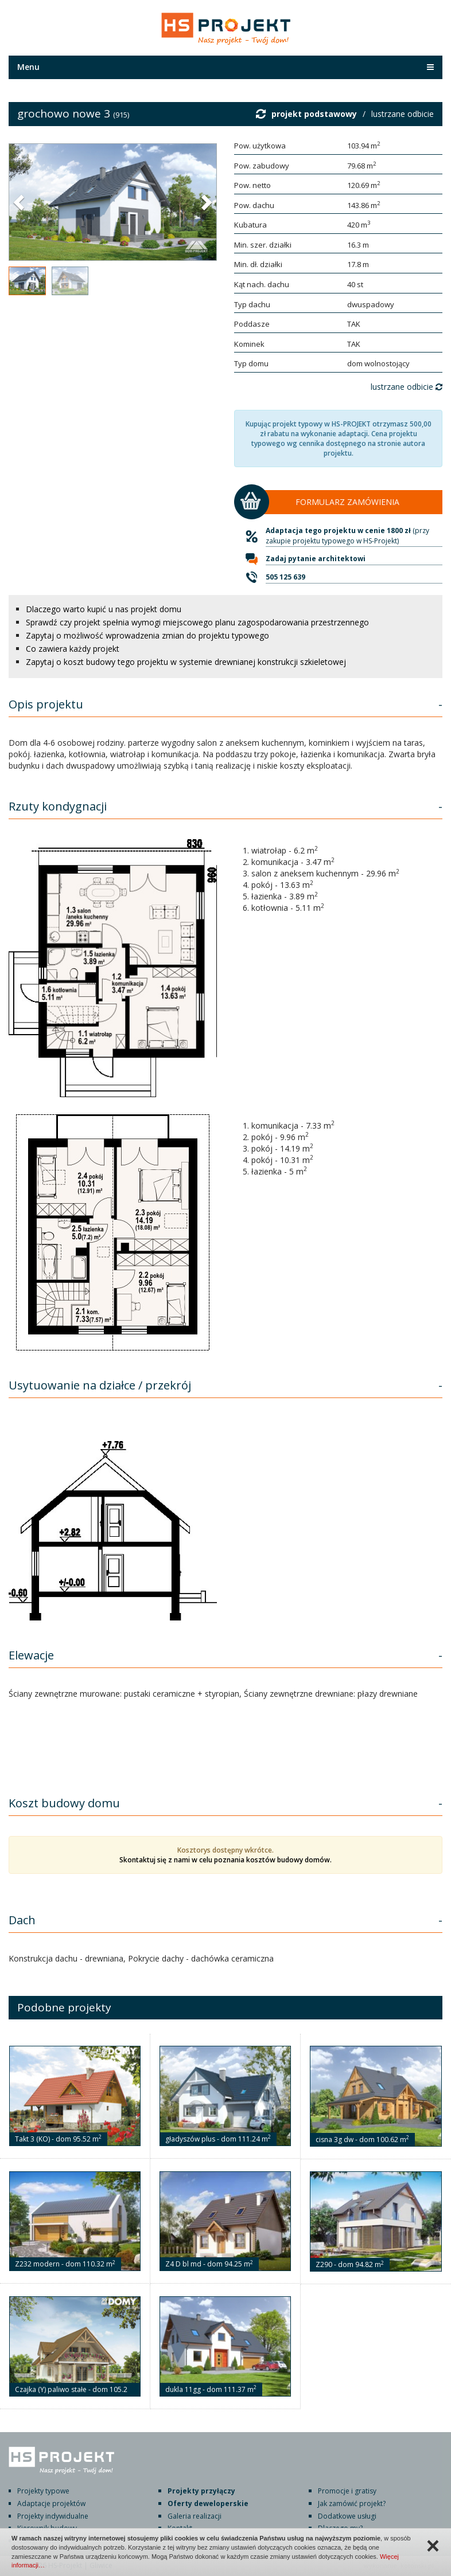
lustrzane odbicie (402, 113)
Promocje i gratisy (347, 2491)
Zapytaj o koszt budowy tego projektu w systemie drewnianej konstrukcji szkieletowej (186, 661)
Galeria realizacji (194, 2516)
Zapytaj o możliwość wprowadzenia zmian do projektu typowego (147, 635)
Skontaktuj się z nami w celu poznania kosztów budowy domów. (225, 1860)
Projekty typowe (43, 2491)
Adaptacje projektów (51, 2503)
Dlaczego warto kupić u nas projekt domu (103, 609)
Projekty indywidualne (52, 2516)
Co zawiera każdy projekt (72, 648)
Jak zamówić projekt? (352, 2503)
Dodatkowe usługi (347, 2516)
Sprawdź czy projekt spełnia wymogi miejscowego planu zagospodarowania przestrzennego (197, 622)
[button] (20, 202)
